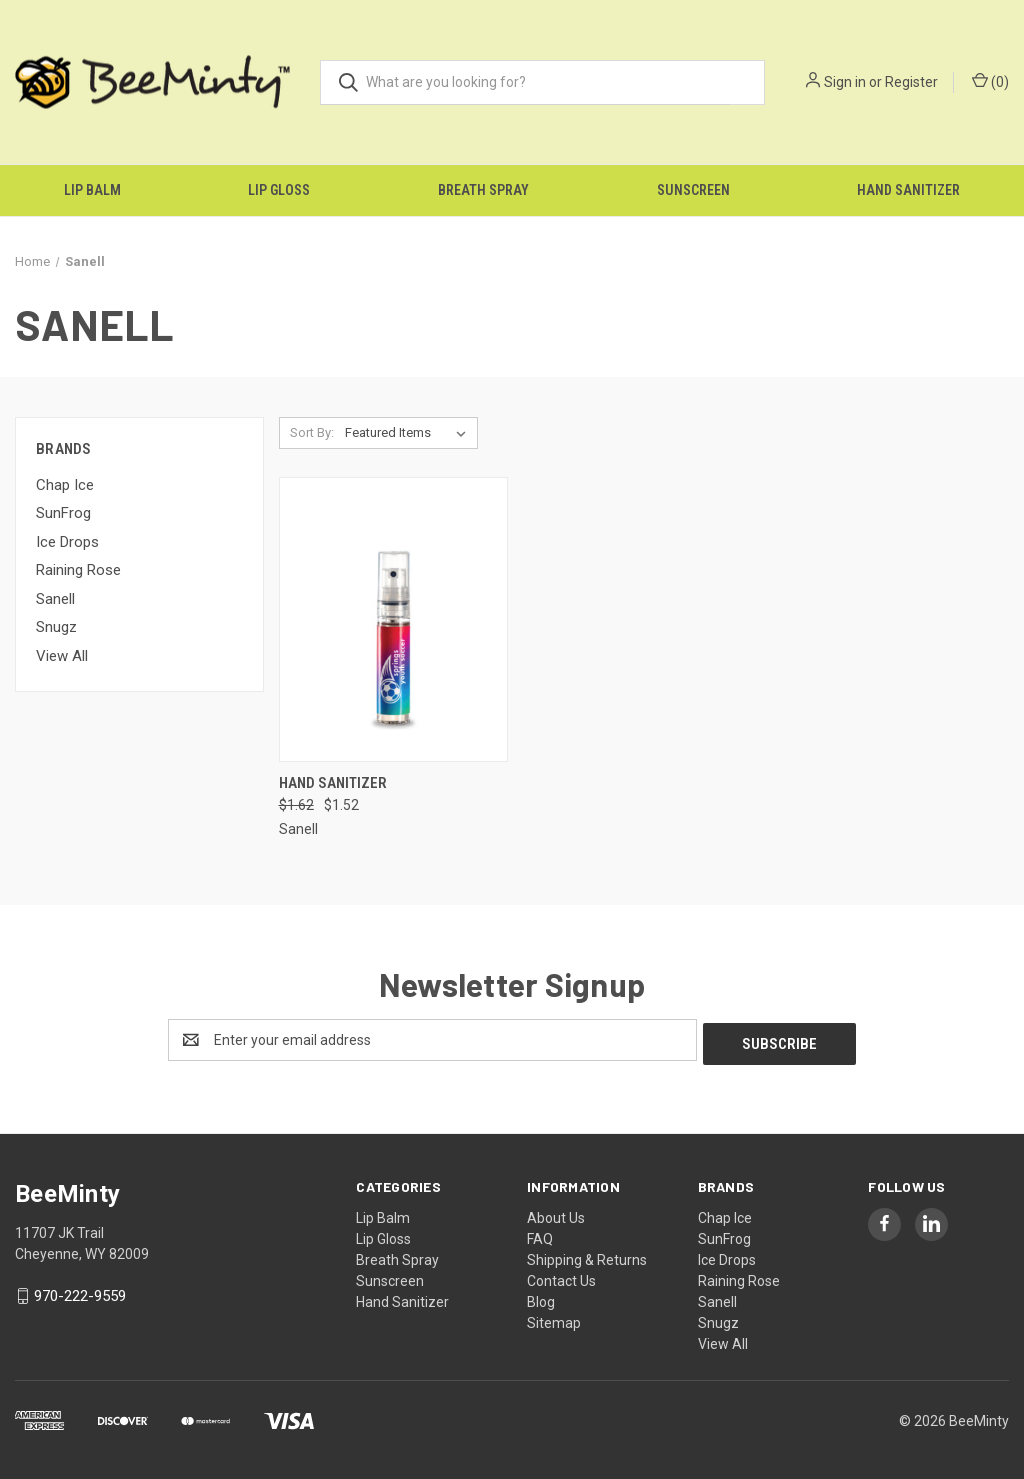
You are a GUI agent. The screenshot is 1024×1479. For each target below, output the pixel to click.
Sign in (845, 82)
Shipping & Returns (587, 1256)
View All (62, 656)
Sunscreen (693, 190)
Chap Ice (65, 485)
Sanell (55, 599)
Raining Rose (78, 570)
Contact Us (561, 1277)
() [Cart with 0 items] (990, 81)
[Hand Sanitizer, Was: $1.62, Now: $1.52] (393, 619)
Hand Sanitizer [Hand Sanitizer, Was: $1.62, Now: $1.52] (333, 783)
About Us (556, 1214)
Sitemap (554, 1319)
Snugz (56, 627)
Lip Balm (92, 190)
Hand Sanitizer (908, 190)
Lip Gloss (279, 190)
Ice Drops (67, 542)
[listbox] (409, 433)
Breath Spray (483, 190)
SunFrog (63, 513)
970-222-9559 (80, 1292)
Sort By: (312, 432)
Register (911, 82)
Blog (541, 1298)
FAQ (540, 1235)
